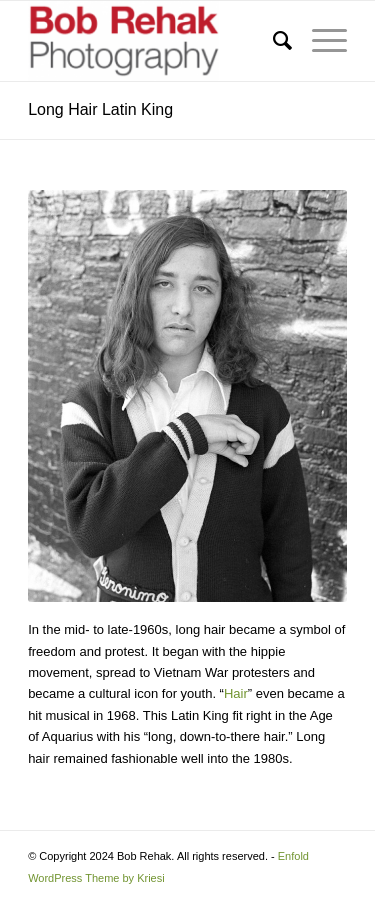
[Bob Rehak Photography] (155, 41)
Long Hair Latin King (100, 109)
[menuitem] (272, 41)
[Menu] (319, 41)
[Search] (272, 41)
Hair (236, 693)
